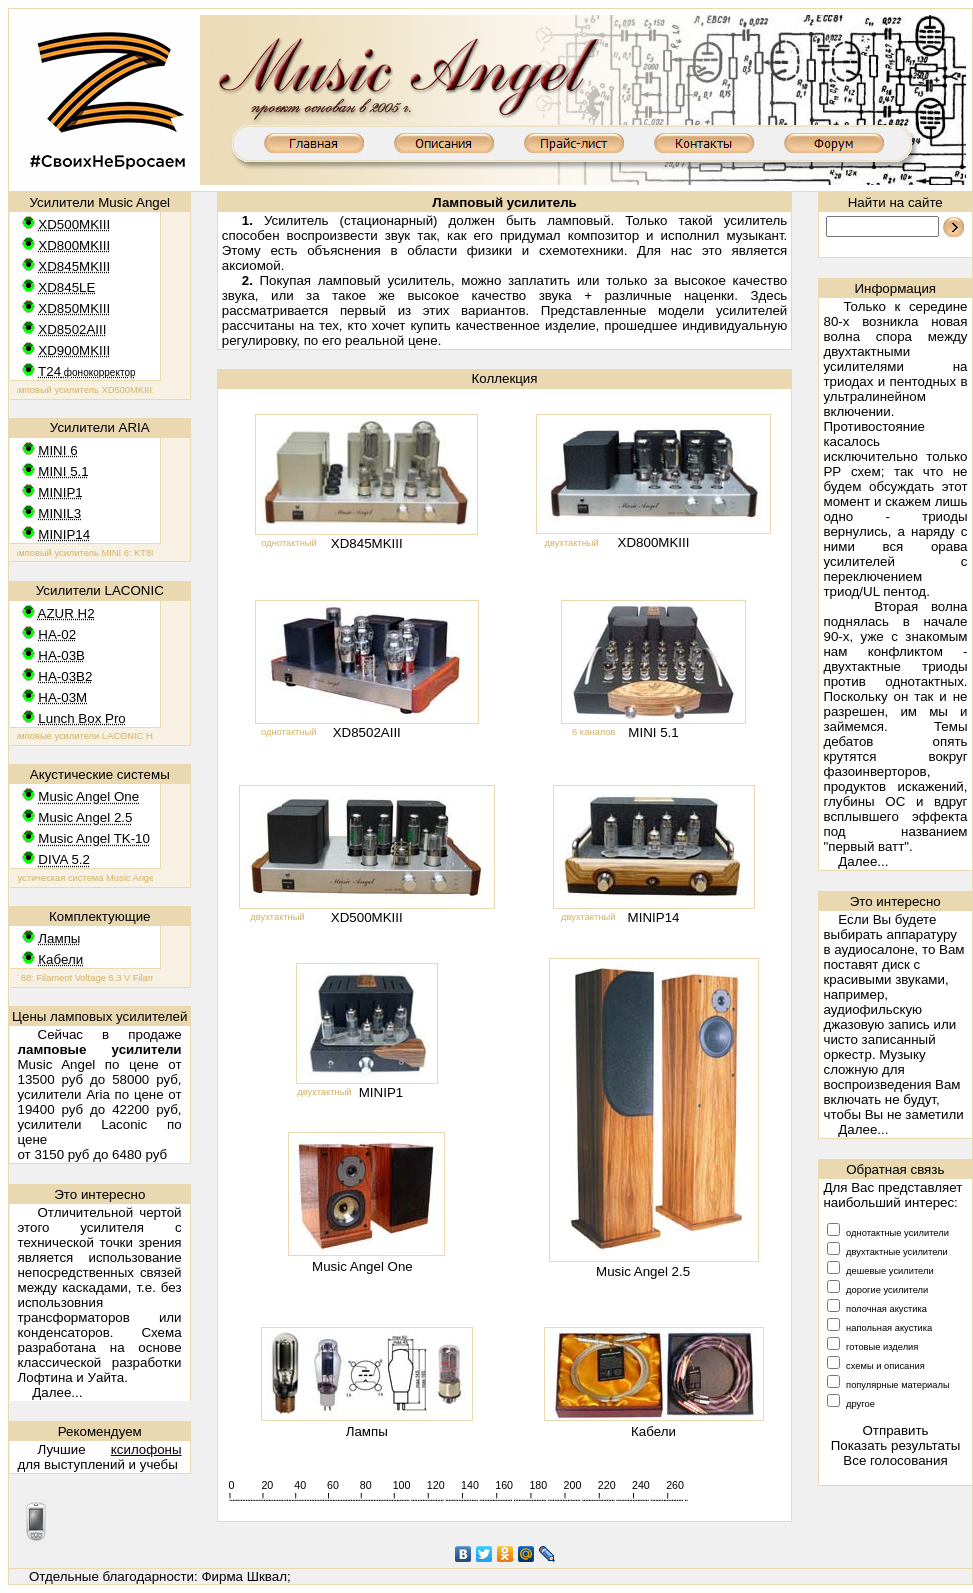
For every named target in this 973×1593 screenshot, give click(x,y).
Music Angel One (362, 1266)
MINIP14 (654, 917)
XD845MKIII (367, 543)
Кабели (653, 1431)
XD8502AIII (367, 732)
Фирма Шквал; (245, 1576)
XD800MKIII (654, 542)
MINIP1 (381, 1092)
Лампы (367, 1431)
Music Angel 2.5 (643, 1271)
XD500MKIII (367, 917)
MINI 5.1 (653, 732)
